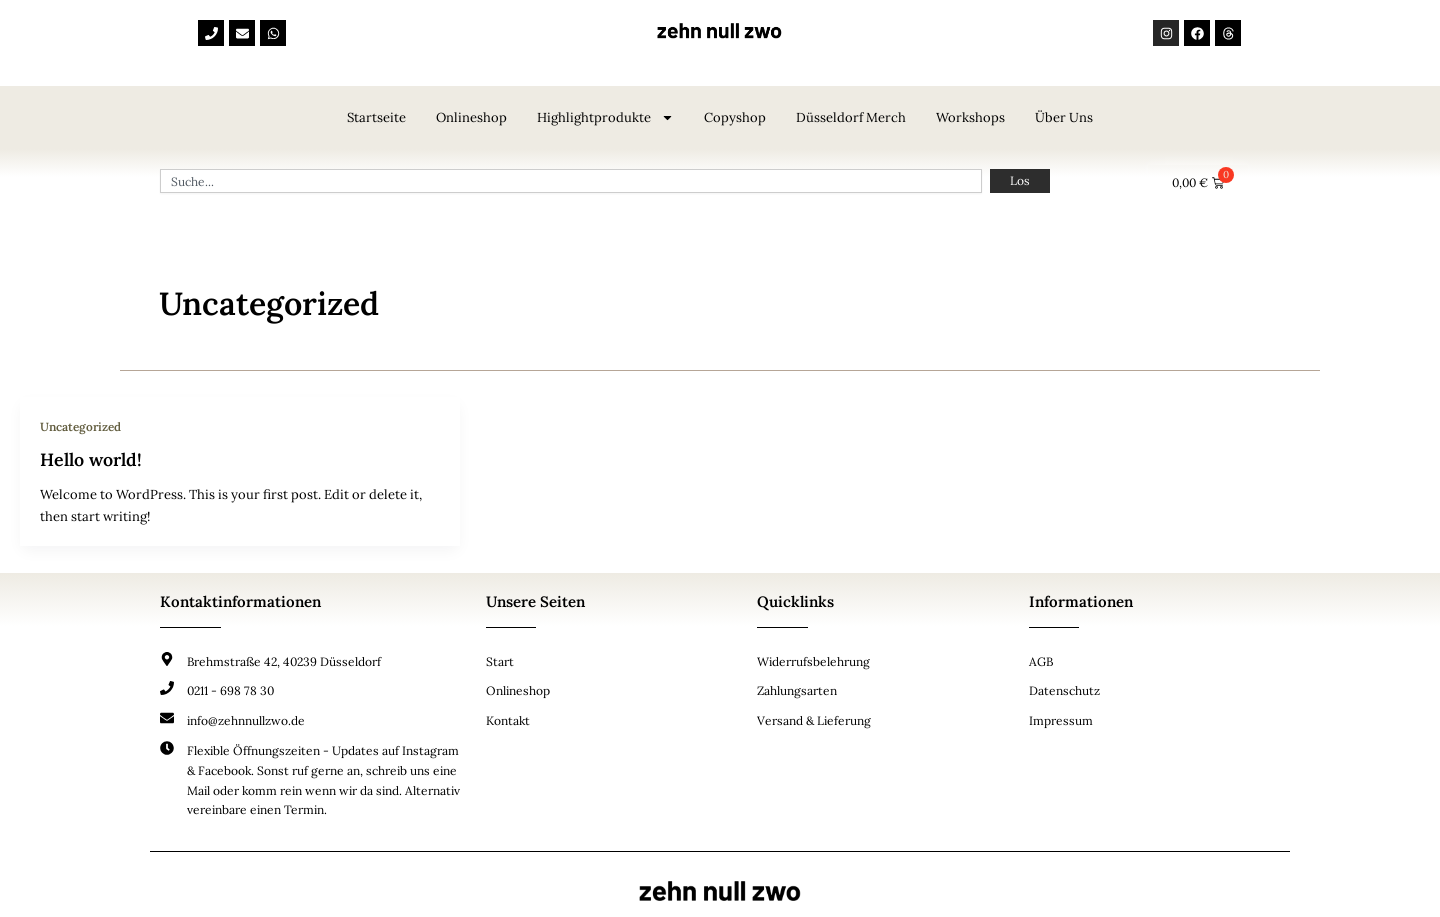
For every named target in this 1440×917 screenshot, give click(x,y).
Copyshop (735, 117)
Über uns (1064, 117)
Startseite (376, 117)
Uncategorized (81, 426)
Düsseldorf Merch (851, 117)
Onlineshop (471, 117)
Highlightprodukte (605, 117)
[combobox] (571, 181)
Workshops (970, 117)
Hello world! (91, 459)
